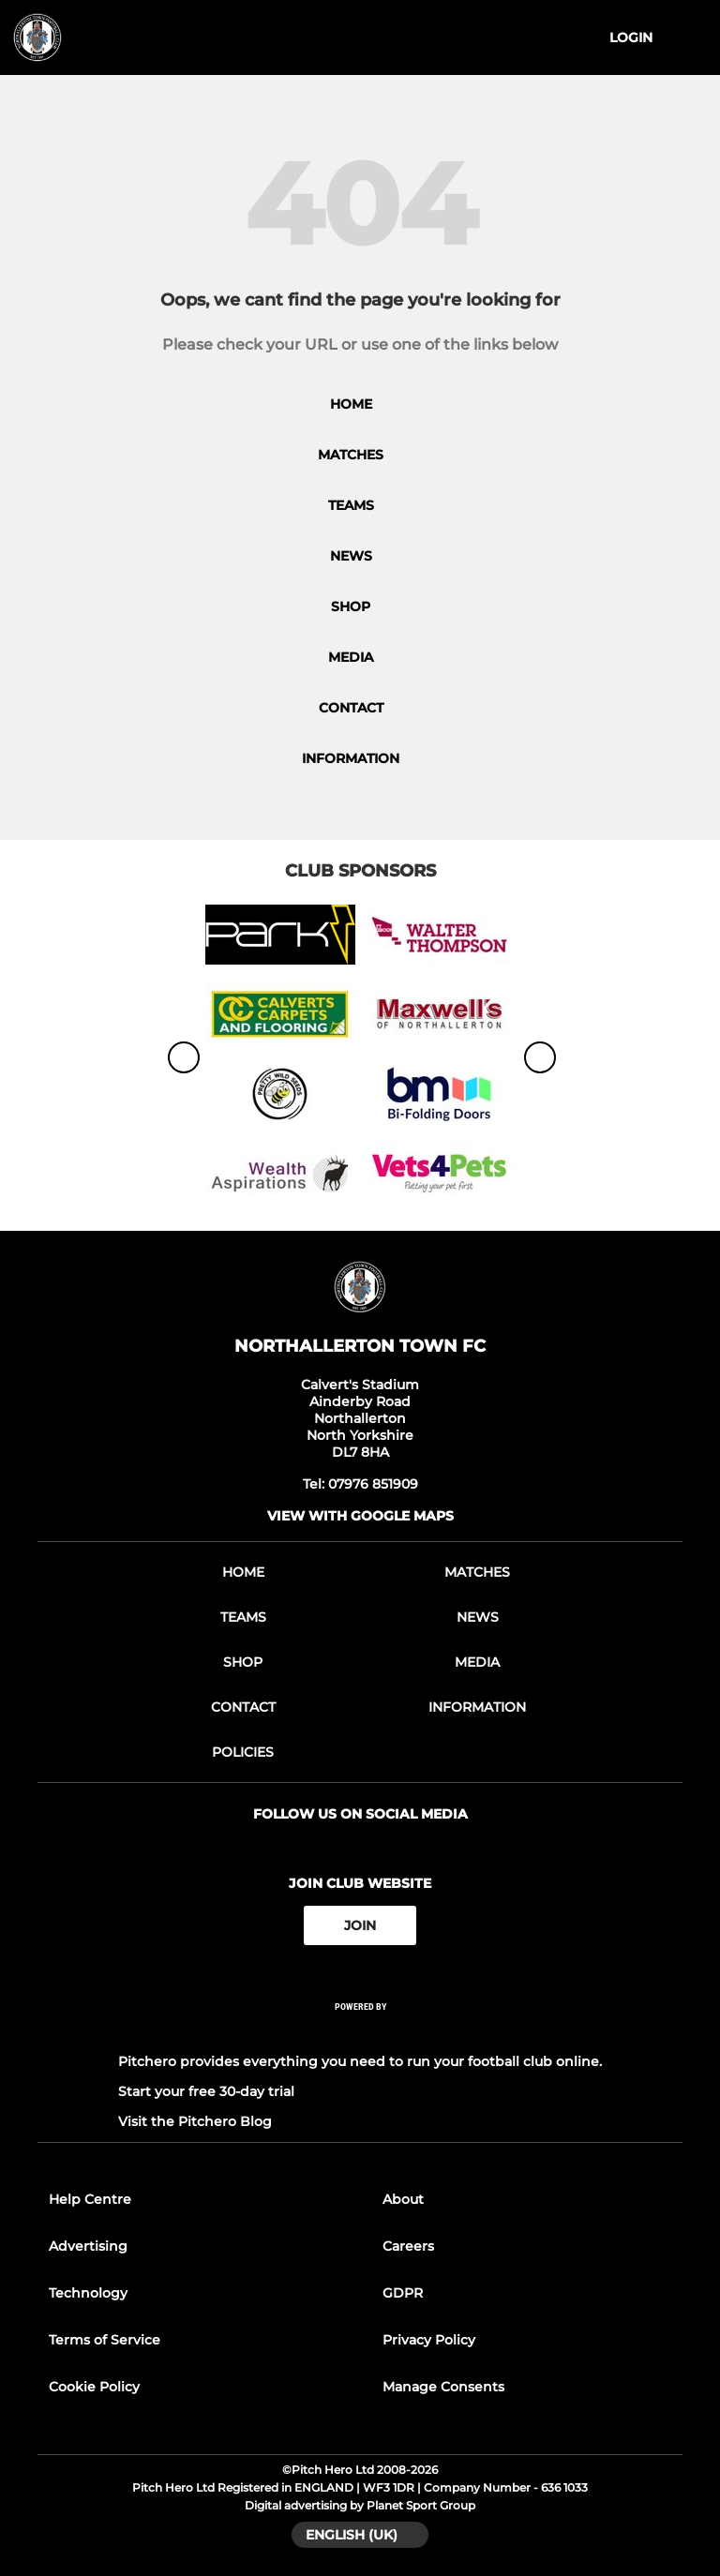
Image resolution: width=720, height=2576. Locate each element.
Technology (88, 2292)
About (403, 2199)
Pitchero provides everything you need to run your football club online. (360, 2061)
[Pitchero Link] (360, 2032)
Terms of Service (104, 2339)
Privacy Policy (428, 2339)
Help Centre (90, 2199)
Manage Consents (443, 2386)
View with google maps (360, 1515)
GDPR (402, 2292)
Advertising (88, 2246)
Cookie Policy (94, 2386)
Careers (408, 2246)
